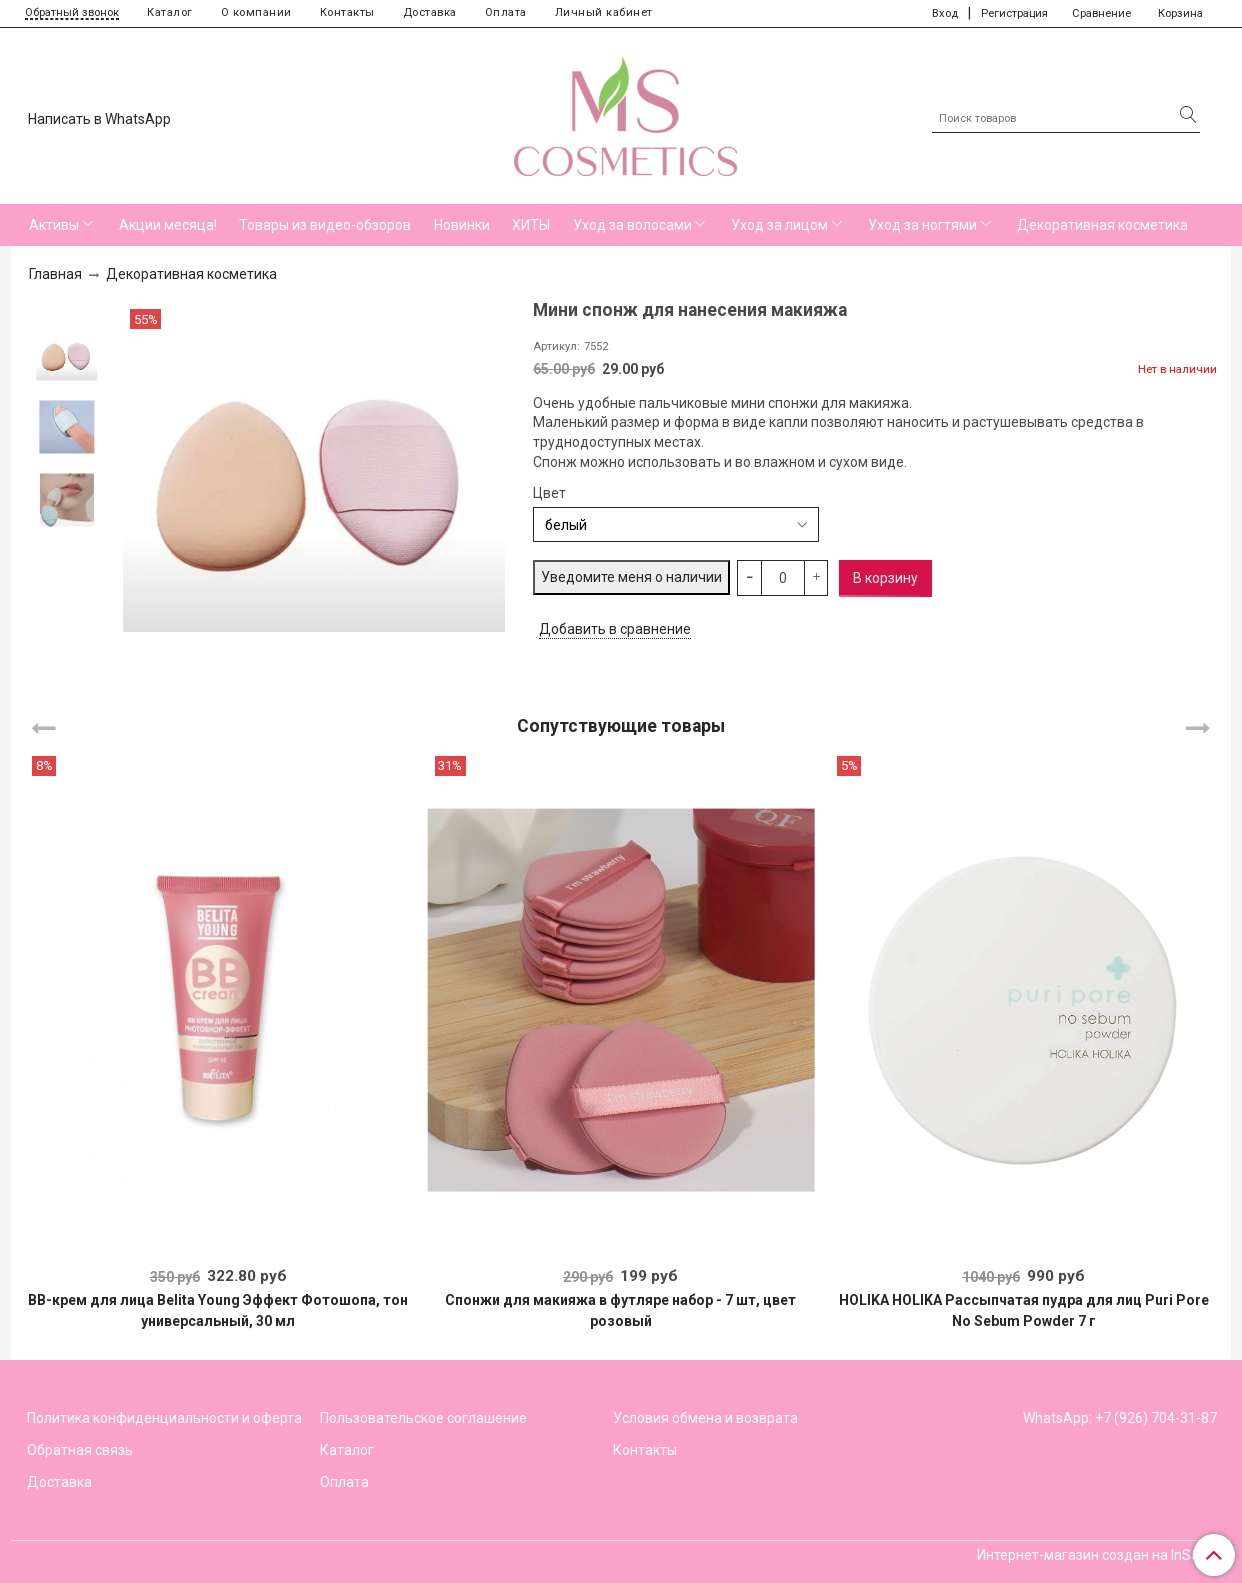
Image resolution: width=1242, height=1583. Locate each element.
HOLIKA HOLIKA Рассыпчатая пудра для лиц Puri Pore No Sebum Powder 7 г (1024, 1310)
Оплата (506, 12)
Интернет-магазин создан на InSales (1097, 1555)
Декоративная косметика (1102, 225)
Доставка (430, 12)
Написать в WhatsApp (99, 119)
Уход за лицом (779, 225)
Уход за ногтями (922, 225)
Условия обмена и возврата (705, 1418)
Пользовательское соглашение (423, 1418)
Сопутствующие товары (621, 725)
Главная (55, 274)
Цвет (549, 493)
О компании (256, 12)
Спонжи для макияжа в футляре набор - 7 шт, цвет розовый (620, 1310)
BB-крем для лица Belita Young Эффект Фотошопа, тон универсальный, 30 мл (218, 1310)
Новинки (462, 225)
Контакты (347, 12)
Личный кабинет (604, 12)
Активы (54, 225)
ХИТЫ (531, 225)
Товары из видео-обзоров (325, 225)
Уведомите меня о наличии (631, 577)
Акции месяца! (168, 225)
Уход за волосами (632, 225)
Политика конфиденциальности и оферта (164, 1418)
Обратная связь (80, 1450)
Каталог (170, 12)
